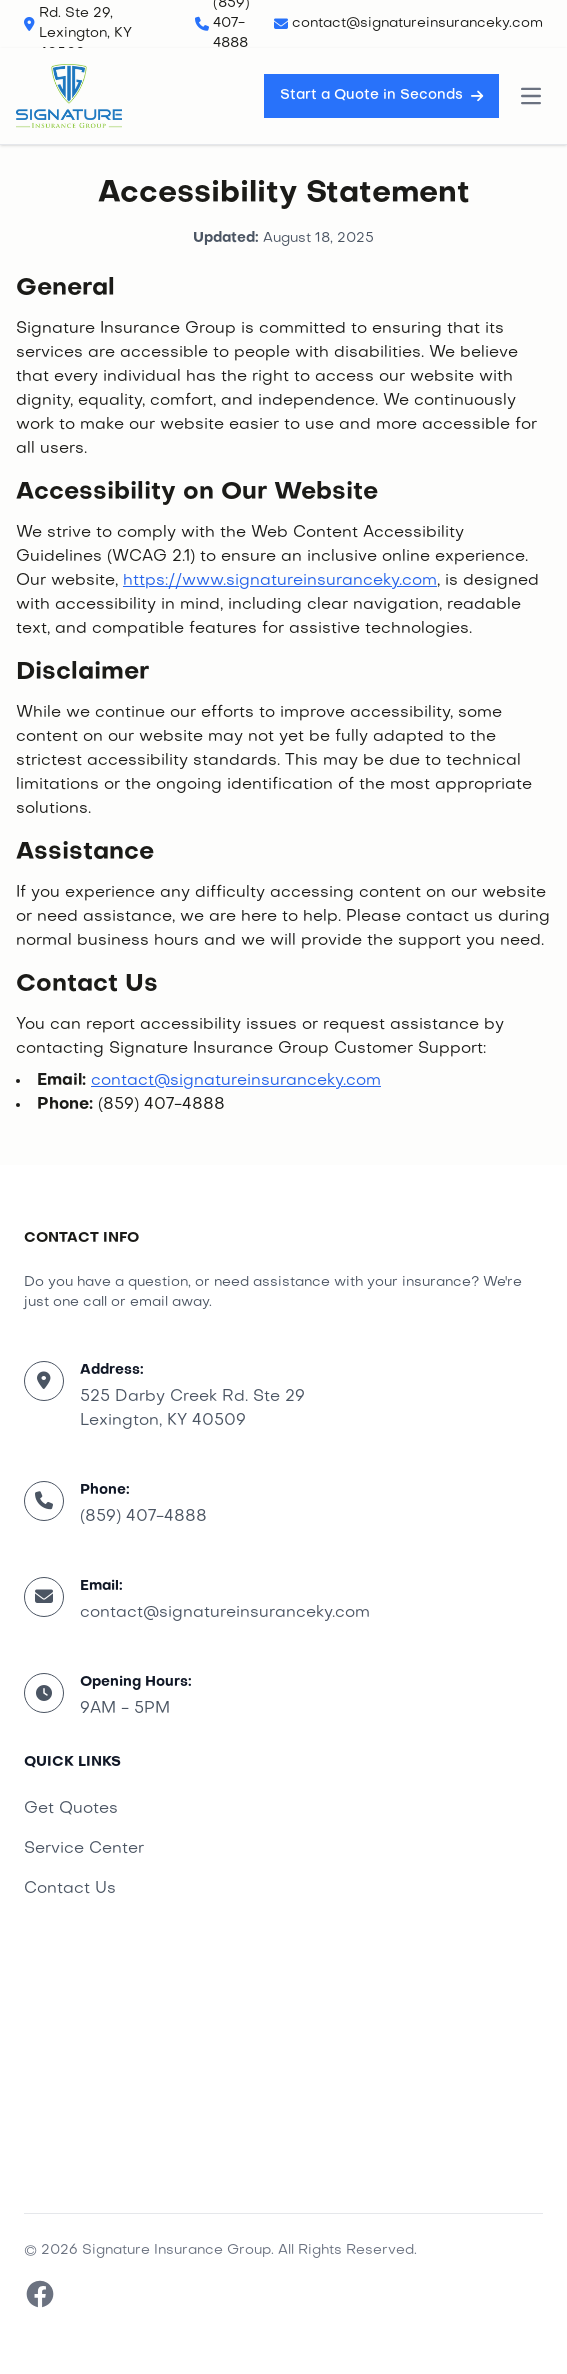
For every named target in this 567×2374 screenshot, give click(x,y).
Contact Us (70, 1889)
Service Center (84, 1849)
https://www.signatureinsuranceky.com (280, 581)
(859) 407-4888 (143, 1517)
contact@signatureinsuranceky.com (236, 1081)
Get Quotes (71, 1809)
